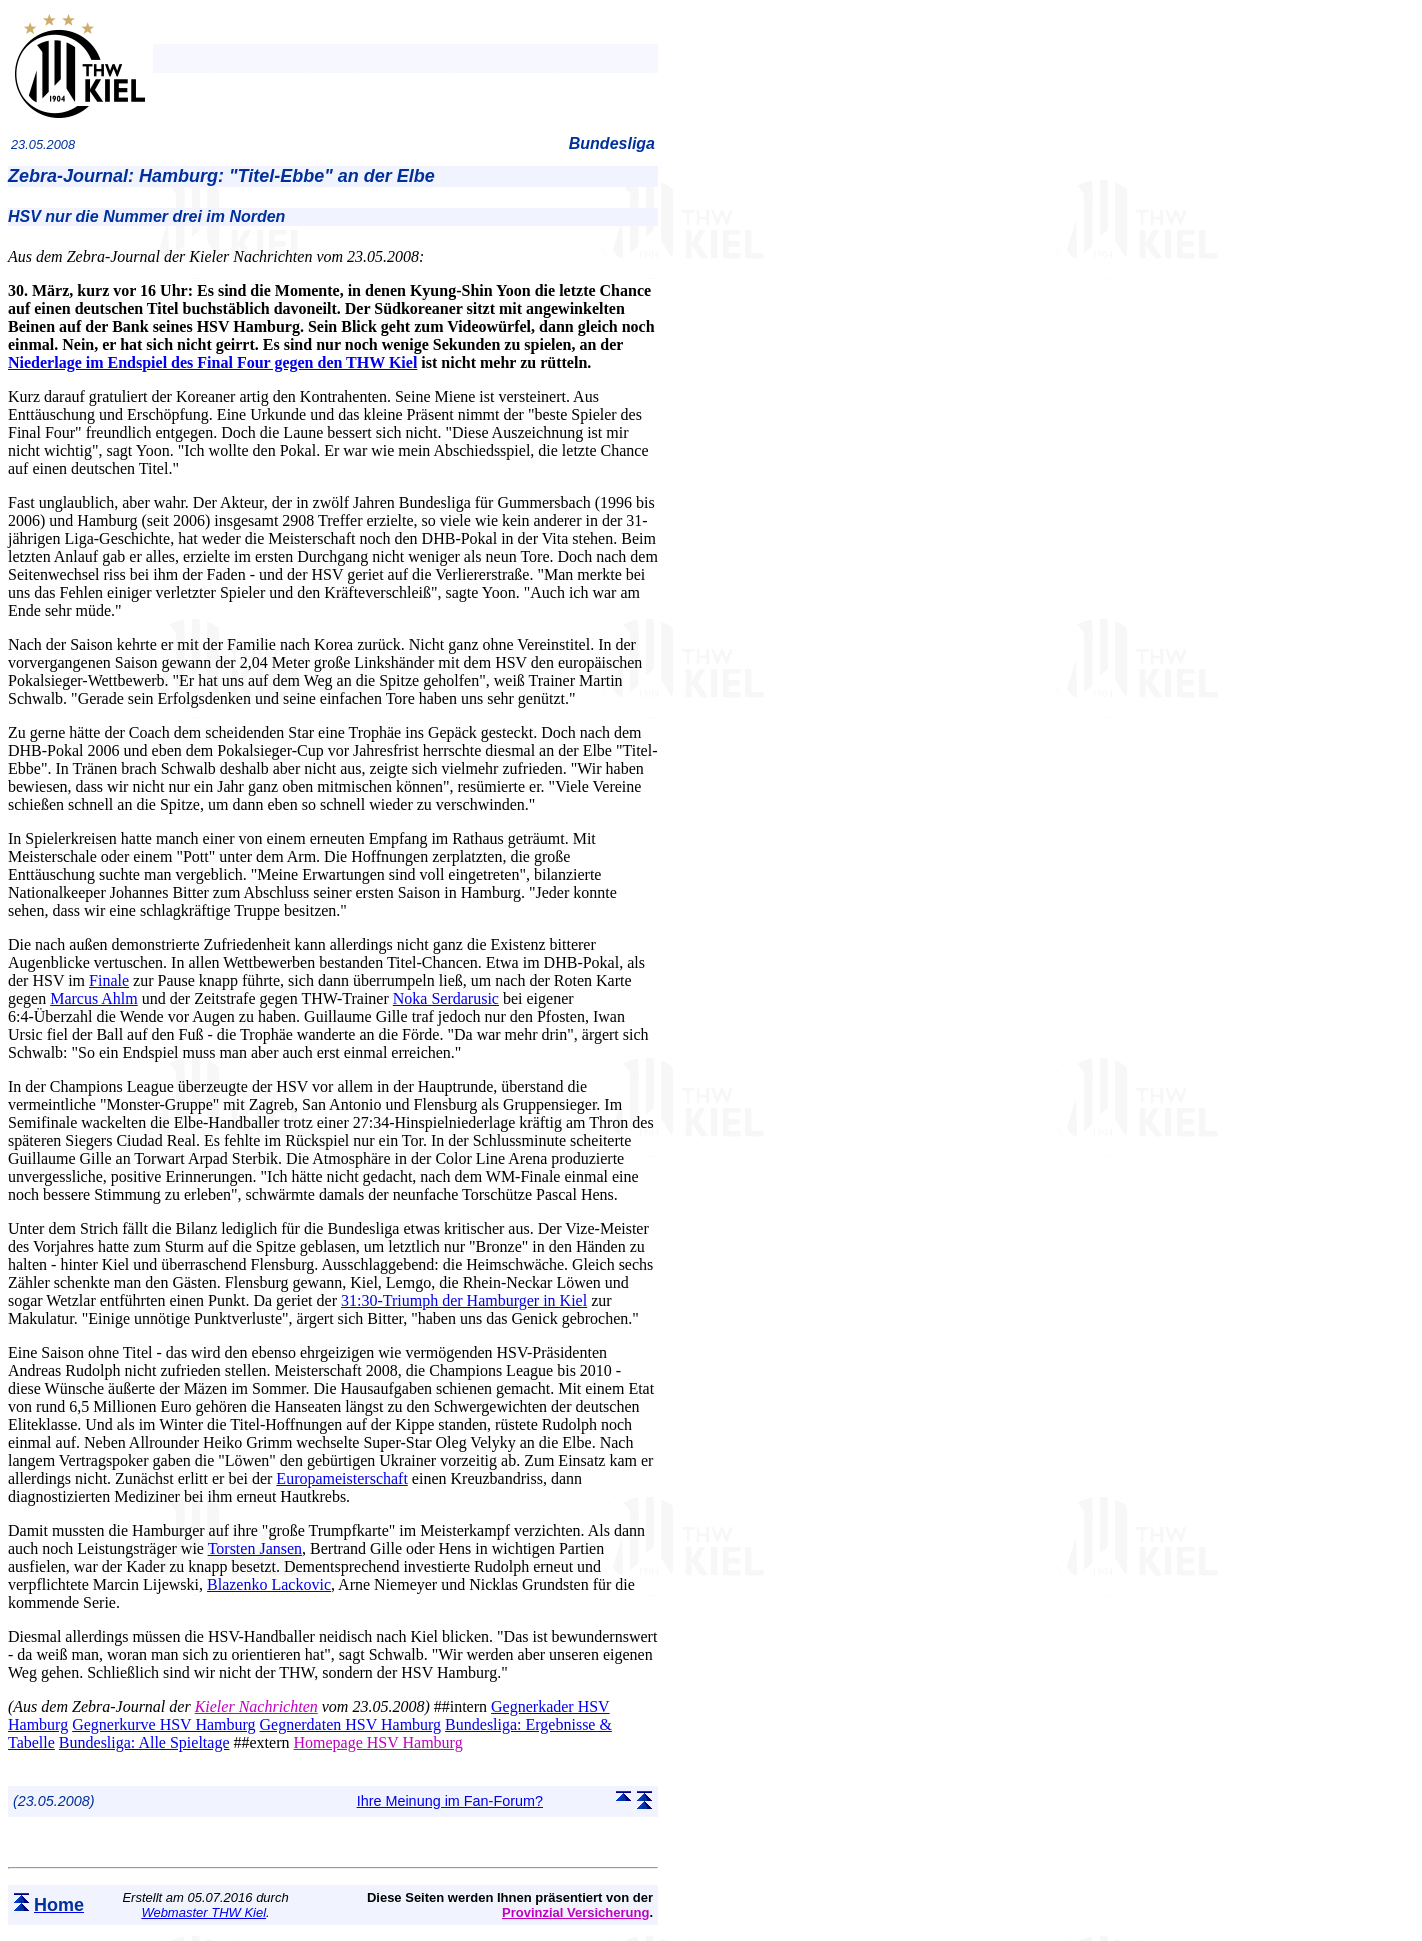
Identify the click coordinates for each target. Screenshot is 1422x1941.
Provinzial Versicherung (575, 1912)
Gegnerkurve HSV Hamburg (163, 1724)
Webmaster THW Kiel (203, 1912)
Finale (109, 980)
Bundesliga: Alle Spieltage (144, 1742)
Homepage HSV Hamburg (377, 1742)
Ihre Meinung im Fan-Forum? (450, 1801)
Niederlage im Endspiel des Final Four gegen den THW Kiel (212, 362)
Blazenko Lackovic (269, 1584)
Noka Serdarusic (446, 998)
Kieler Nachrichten (256, 1706)
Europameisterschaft (342, 1478)
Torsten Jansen (255, 1548)
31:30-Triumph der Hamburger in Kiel (464, 1300)
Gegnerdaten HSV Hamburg (351, 1724)
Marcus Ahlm (94, 998)
